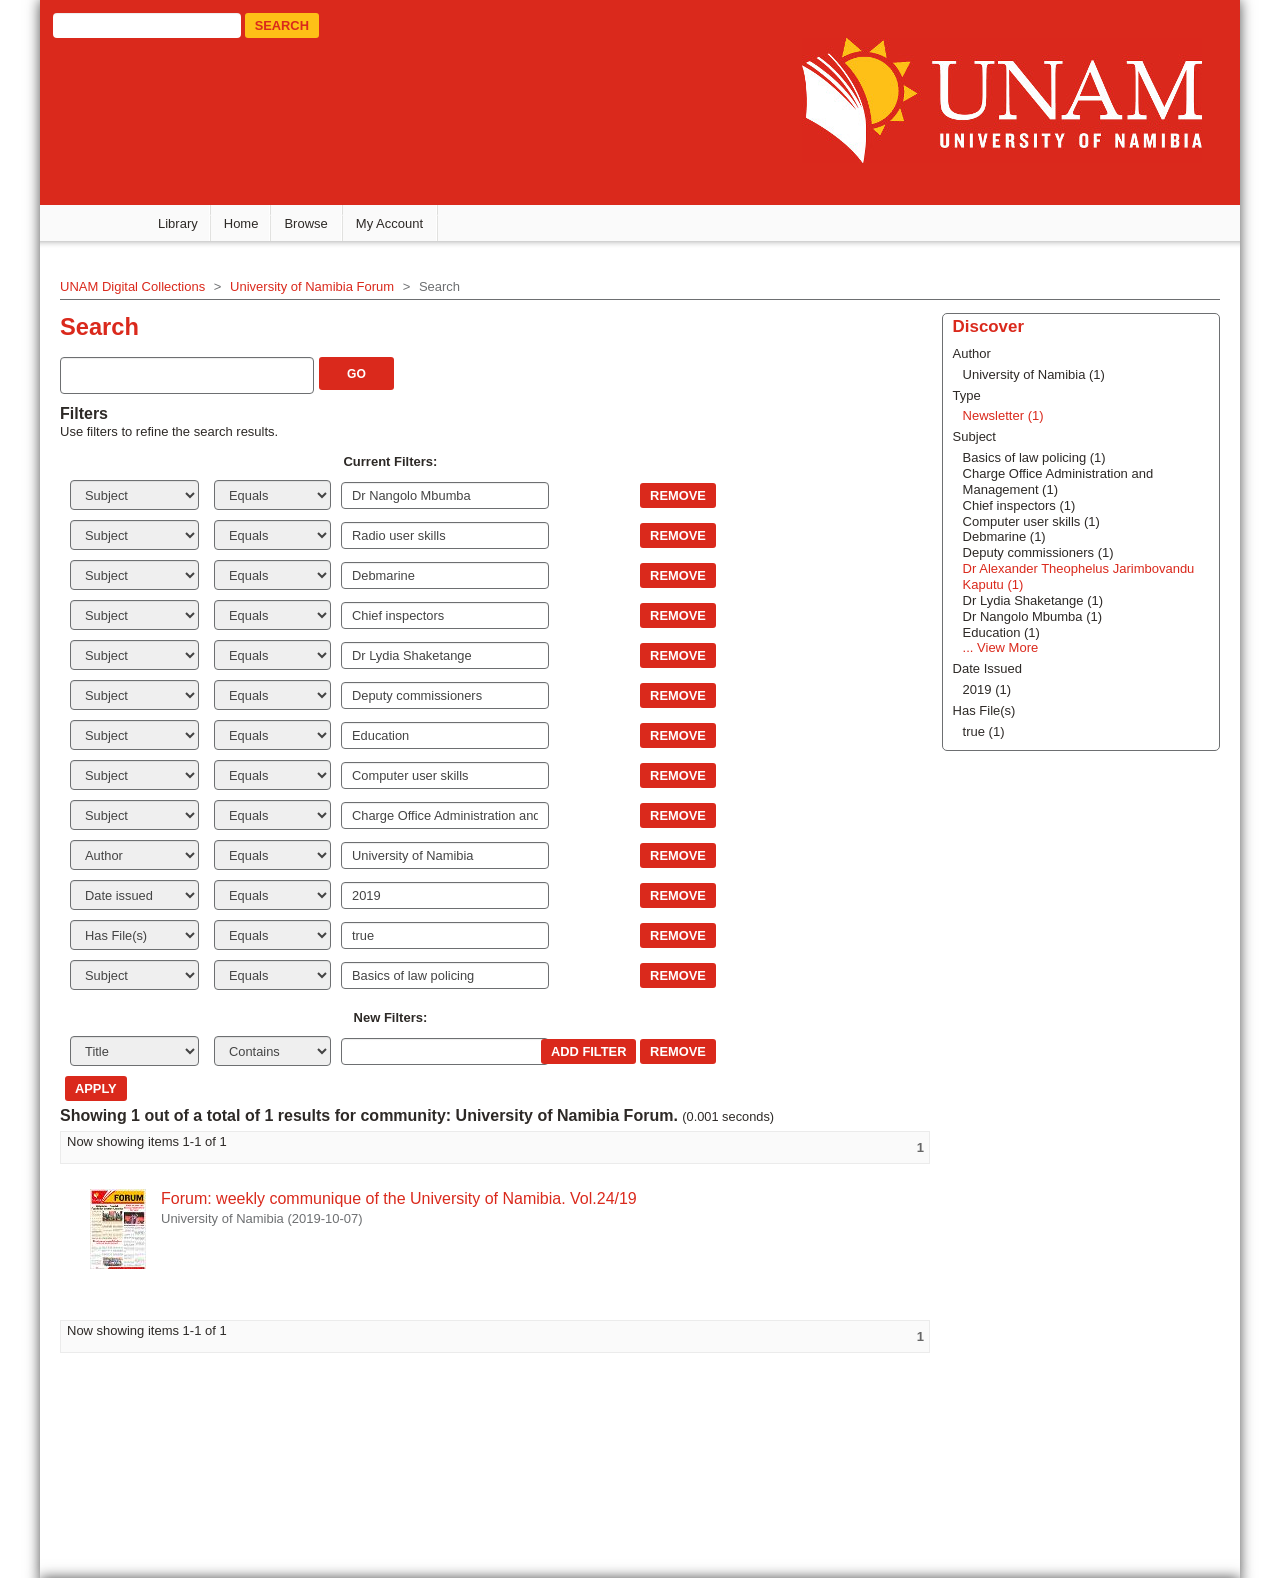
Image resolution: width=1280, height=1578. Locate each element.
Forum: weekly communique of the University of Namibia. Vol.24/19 (399, 1198)
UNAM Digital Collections (132, 286)
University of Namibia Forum (312, 286)
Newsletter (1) (1003, 415)
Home (241, 223)
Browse (305, 223)
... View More (1001, 647)
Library (178, 223)
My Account (389, 223)
